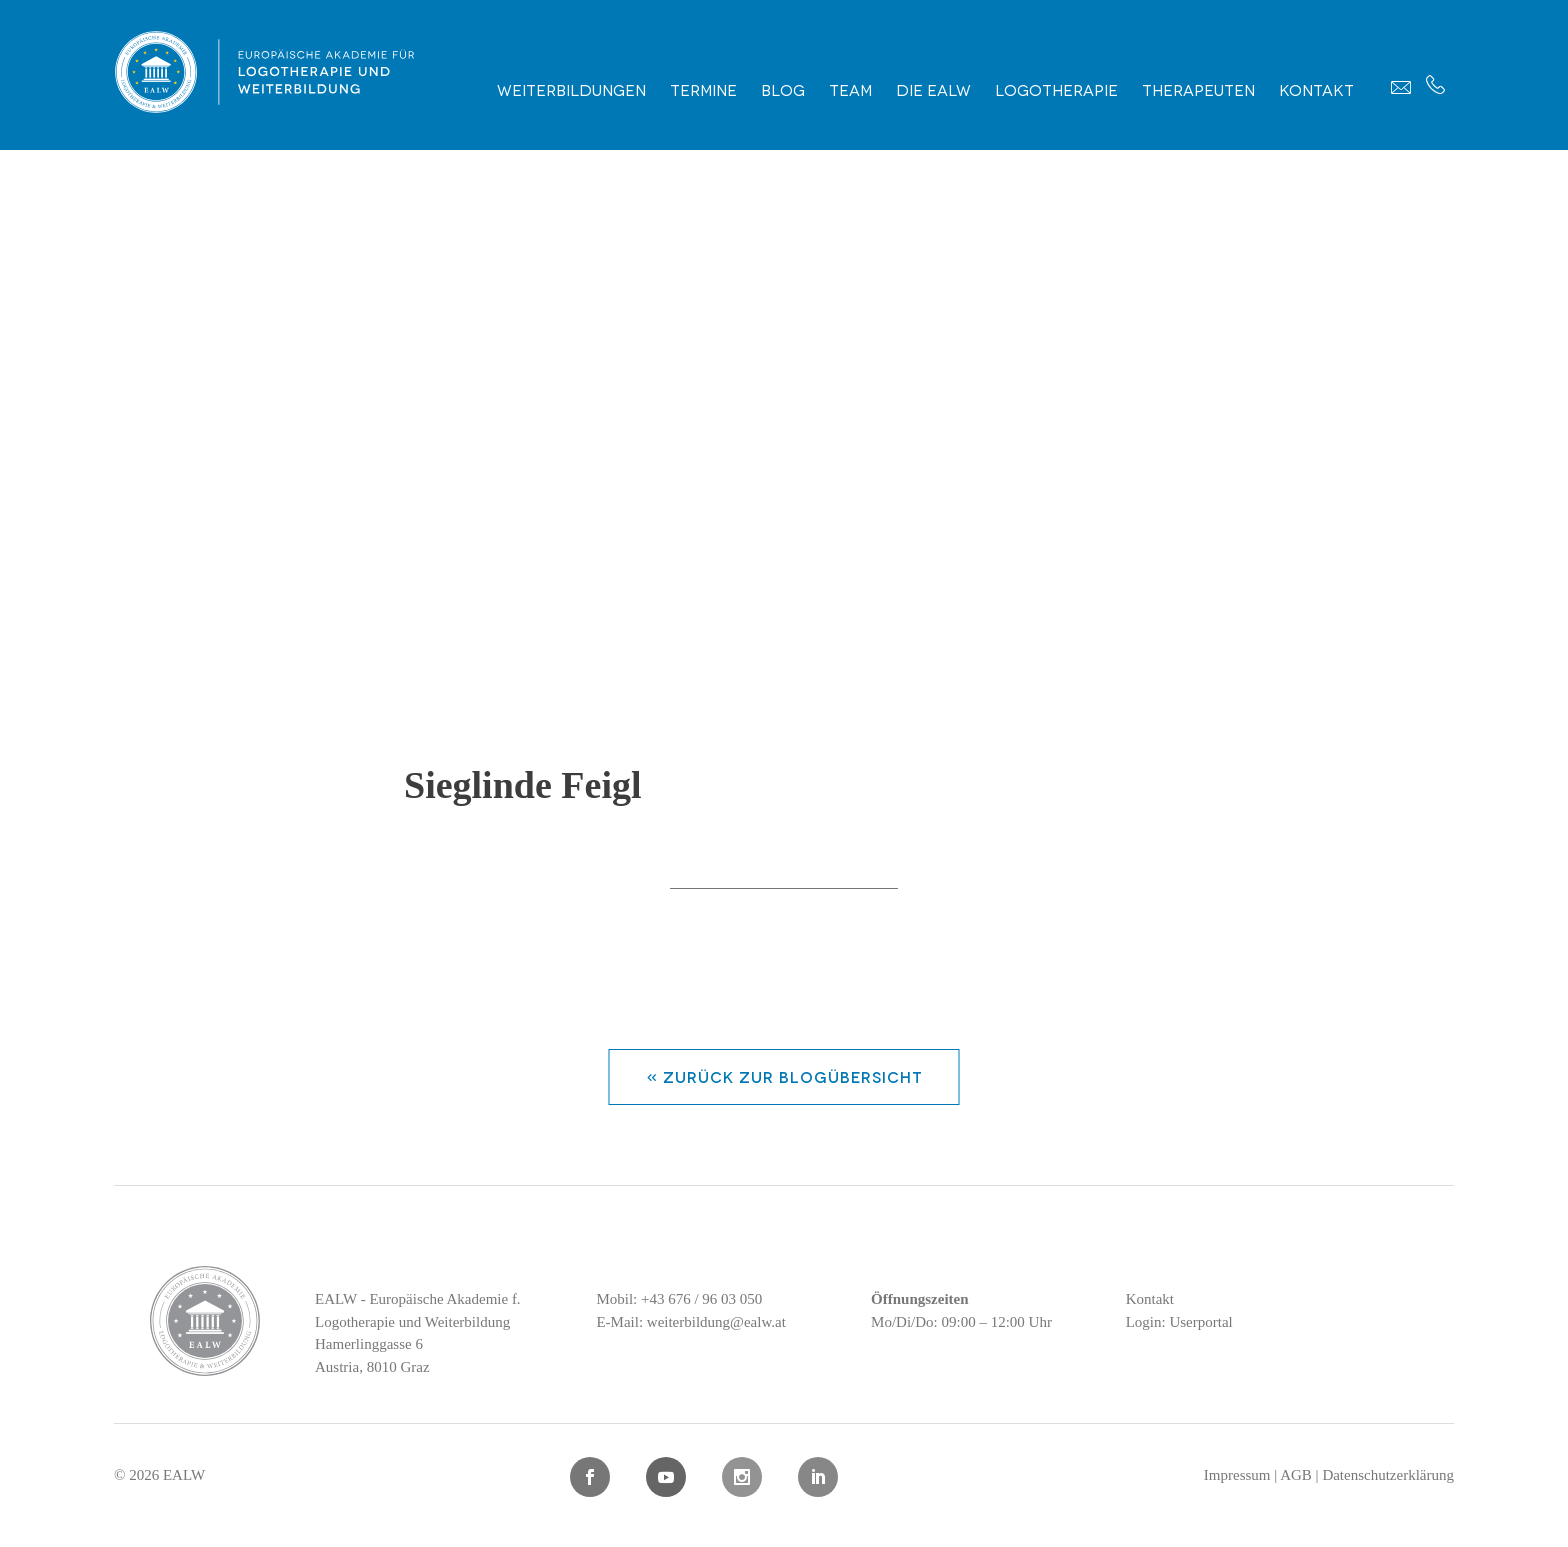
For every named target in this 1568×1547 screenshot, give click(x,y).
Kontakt (1316, 89)
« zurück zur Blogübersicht (784, 1076)
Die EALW (933, 89)
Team (850, 89)
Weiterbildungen (571, 89)
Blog (783, 89)
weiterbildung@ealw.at (716, 1322)
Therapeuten (1198, 89)
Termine (703, 89)
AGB (1296, 1475)
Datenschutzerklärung (1388, 1475)
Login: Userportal (1179, 1322)
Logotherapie (1056, 89)
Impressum (1237, 1475)
